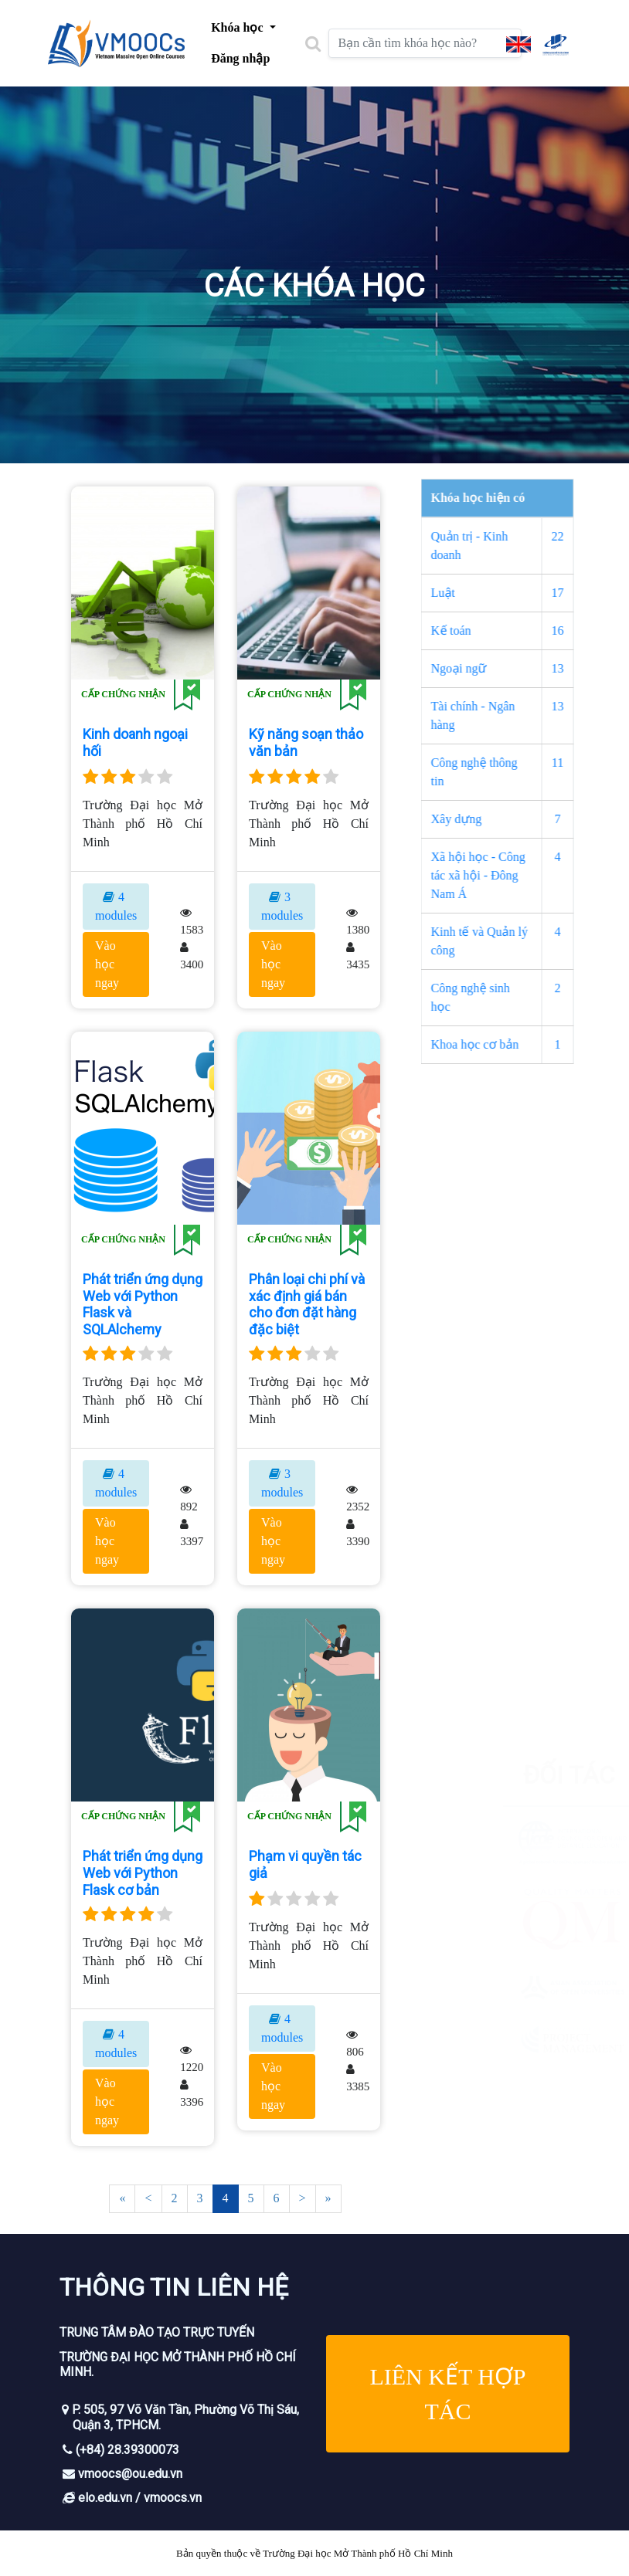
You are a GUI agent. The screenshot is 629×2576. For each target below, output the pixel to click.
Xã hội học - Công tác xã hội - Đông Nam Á (504, 875)
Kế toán (477, 630)
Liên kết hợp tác (447, 2394)
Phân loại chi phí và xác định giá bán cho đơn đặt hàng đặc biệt (307, 1304)
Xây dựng (482, 818)
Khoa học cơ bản (501, 1044)
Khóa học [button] (238, 27)
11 (584, 762)
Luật (469, 592)
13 (584, 668)
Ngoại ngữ (485, 668)
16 (584, 630)
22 (584, 536)
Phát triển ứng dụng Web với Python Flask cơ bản (142, 1872)
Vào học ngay (107, 964)
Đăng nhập (240, 58)
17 (584, 592)
